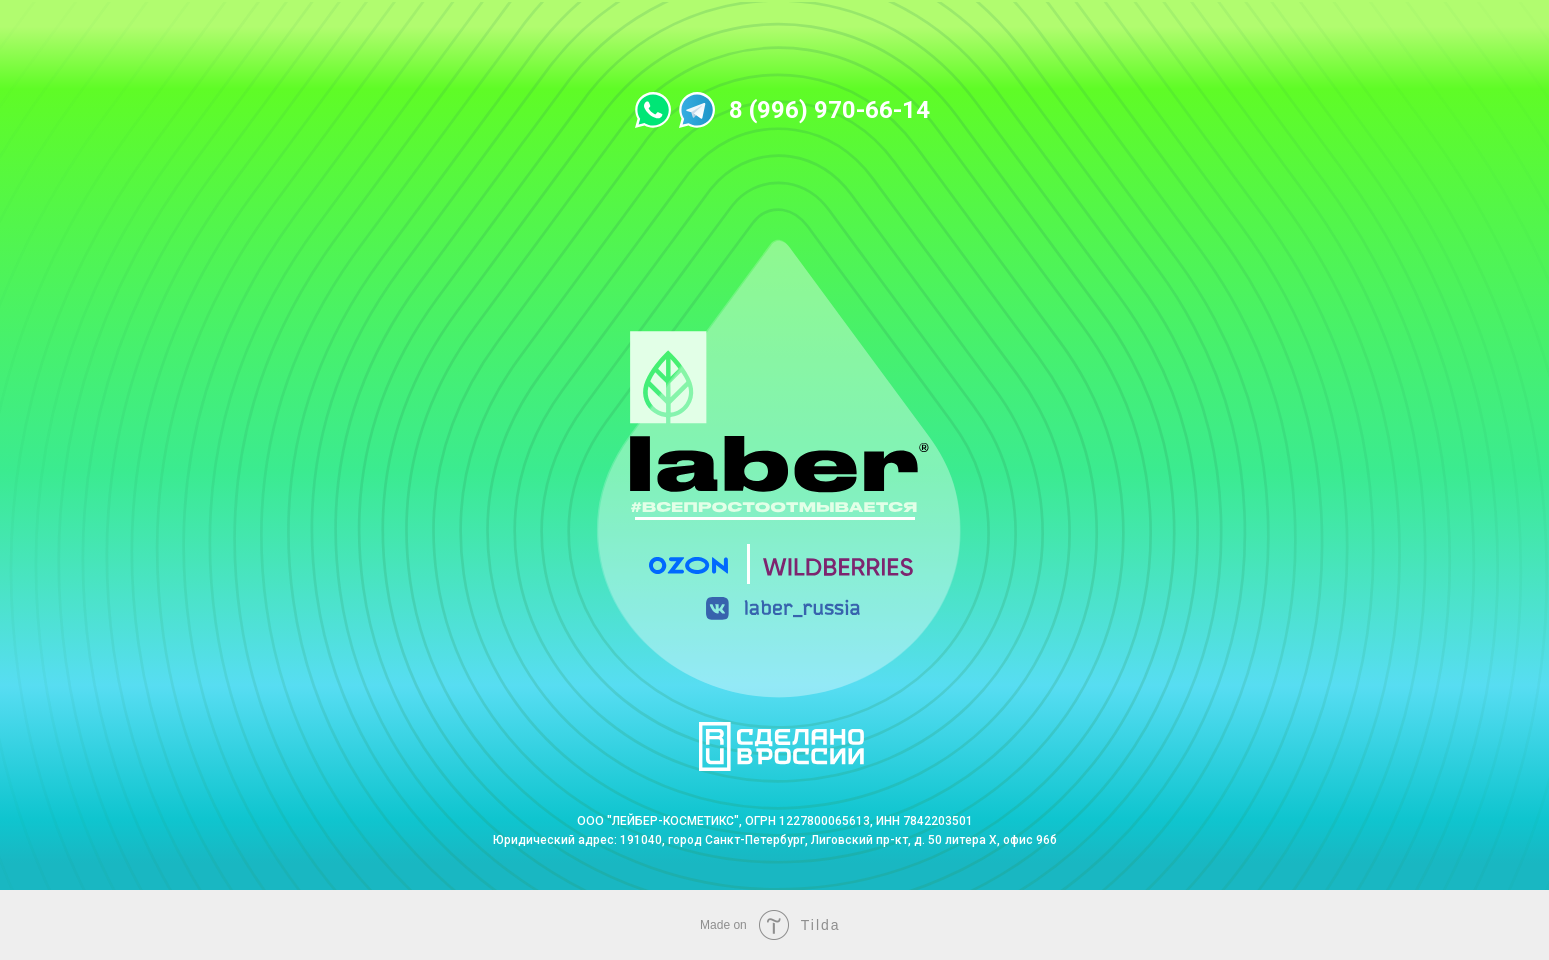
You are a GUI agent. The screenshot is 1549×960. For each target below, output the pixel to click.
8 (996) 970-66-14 (829, 110)
